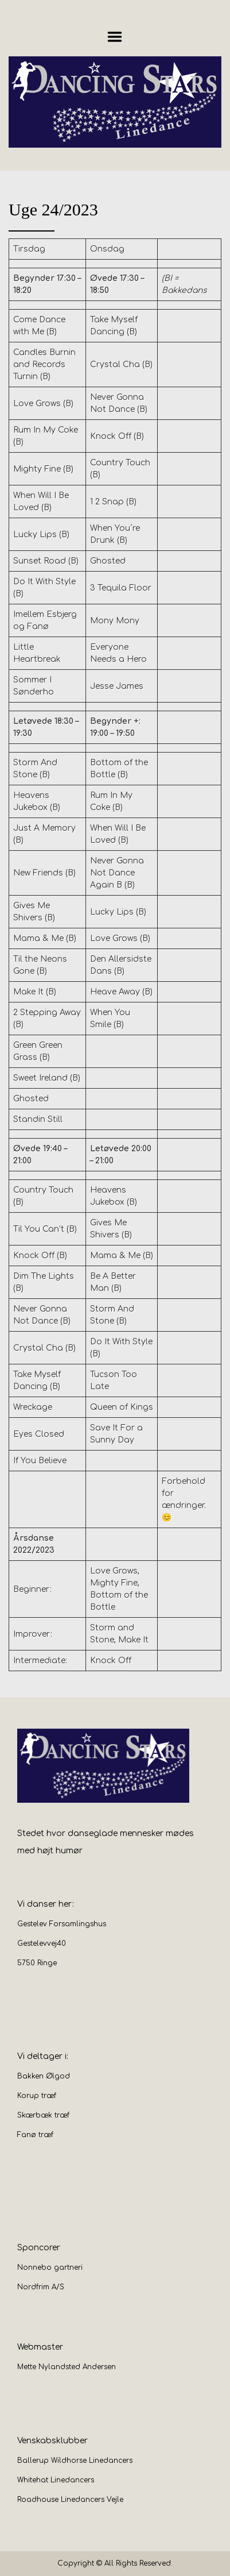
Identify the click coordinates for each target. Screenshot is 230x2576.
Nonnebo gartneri (50, 2267)
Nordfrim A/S (40, 2287)
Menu (115, 37)
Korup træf (36, 2096)
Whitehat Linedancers (55, 2480)
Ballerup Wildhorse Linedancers (74, 2461)
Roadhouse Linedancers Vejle (70, 2500)
